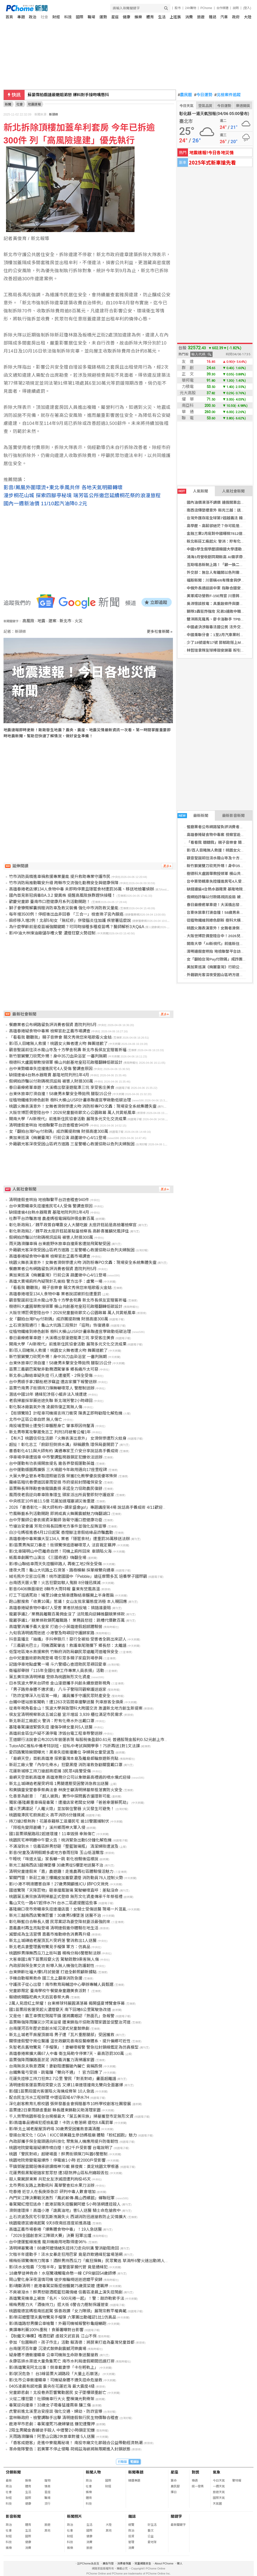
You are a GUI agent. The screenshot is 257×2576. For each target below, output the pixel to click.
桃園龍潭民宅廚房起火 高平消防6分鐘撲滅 (47, 1815)
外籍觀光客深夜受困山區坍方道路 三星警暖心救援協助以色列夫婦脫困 (72, 1144)
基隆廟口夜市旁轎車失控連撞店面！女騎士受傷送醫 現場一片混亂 (67, 1909)
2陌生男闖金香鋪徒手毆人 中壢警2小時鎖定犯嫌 (52, 2430)
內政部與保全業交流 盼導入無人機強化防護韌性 (51, 1966)
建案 (52, 621)
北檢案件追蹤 (227, 95)
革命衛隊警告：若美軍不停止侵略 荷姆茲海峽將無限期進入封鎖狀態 (70, 2449)
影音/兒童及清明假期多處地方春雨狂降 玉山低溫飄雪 (56, 1853)
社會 (44, 17)
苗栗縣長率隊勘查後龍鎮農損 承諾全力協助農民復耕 (55, 1488)
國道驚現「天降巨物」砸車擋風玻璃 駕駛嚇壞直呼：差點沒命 (63, 1890)
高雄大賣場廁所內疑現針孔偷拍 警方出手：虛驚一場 (55, 1281)
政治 (32, 17)
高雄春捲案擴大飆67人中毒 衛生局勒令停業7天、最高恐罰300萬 (66, 2053)
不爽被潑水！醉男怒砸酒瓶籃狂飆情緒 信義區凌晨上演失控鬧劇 (65, 2292)
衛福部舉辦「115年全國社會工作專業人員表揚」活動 (56, 1670)
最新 (9, 2480)
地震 (41, 621)
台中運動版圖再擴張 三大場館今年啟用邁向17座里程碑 (58, 1470)
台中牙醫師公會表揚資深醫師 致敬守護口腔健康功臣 (55, 1520)
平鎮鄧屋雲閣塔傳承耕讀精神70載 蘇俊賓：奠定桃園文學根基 (64, 2166)
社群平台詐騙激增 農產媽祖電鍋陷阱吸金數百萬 (51, 1218)
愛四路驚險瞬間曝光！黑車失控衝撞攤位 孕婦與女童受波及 (61, 1752)
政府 (236, 17)
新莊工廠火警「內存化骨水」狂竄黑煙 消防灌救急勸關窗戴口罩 (65, 1765)
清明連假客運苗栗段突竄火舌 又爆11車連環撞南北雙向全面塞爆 (66, 2085)
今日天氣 (186, 106)
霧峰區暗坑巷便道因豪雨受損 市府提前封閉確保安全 (55, 1482)
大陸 (247, 17)
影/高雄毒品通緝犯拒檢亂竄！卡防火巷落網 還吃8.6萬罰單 (61, 2122)
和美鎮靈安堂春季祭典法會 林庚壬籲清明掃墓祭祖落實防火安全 (65, 1790)
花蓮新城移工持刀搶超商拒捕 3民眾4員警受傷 (50, 1771)
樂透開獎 (243, 106)
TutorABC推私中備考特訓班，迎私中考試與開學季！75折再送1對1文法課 (74, 1746)
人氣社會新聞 (233, 491)
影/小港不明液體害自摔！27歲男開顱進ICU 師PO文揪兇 (59, 1884)
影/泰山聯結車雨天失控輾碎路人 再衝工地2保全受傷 (55, 1564)
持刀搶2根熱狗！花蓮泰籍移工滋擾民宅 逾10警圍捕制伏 (59, 1821)
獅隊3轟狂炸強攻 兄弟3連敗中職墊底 (217, 611)
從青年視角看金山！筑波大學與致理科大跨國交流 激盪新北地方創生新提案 (76, 1708)
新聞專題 (135, 2472)
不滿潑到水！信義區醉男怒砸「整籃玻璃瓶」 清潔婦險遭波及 (63, 1846)
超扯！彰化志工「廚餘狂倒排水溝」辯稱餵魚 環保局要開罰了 (63, 1444)
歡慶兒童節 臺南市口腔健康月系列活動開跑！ (49, 902)
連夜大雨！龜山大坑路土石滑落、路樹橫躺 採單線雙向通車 (61, 1570)
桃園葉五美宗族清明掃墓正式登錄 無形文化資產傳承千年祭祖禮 (65, 1896)
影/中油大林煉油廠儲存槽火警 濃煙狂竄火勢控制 (52, 933)
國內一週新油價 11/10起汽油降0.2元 (45, 503)
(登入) (247, 8)
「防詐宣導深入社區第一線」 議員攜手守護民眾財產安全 (59, 1696)
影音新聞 (13, 2516)
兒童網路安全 (143, 2563)
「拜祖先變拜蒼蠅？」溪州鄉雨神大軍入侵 (47, 1827)
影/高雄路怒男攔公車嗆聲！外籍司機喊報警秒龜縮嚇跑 (57, 2323)
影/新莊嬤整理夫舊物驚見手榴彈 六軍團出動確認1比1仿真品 (62, 2317)
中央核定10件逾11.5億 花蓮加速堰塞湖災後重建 (52, 1501)
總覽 (131, 2525)
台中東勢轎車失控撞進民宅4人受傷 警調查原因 (51, 1069)
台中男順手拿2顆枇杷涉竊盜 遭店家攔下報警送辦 (53, 1382)
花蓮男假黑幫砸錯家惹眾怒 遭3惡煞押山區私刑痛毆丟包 (59, 2173)
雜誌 (212, 17)
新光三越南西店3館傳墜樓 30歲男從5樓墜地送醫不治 (56, 1865)
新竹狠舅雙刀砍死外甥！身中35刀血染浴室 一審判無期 (58, 1056)
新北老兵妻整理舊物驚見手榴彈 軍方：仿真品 (49, 1947)
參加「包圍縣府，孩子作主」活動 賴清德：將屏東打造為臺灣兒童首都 (72, 2342)
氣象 (216, 2472)
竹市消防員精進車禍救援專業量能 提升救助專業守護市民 (59, 876)
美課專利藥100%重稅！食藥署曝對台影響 (46, 2330)
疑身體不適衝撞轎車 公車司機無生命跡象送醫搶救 (53, 2355)
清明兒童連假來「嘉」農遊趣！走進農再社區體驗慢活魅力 (61, 1871)
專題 (21, 17)
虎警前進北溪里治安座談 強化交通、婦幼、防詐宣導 (55, 2411)
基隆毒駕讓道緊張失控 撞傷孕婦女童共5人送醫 (51, 1727)
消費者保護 (124, 2563)
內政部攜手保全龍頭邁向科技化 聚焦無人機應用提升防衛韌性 (63, 2141)
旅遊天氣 (219, 2492)
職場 (91, 17)
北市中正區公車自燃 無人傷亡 (35, 1419)
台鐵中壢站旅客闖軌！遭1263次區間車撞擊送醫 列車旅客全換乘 (66, 1702)
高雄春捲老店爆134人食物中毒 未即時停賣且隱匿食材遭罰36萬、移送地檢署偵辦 (81, 889)
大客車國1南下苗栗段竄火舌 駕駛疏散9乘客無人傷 (54, 1959)
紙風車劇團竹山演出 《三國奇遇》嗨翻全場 (47, 1557)
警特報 (236, 2480)
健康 (126, 17)
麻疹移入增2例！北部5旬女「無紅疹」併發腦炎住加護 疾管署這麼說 (70, 920)
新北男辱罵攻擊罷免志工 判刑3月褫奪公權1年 (50, 1432)
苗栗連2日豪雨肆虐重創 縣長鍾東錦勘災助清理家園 (55, 2110)
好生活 (152, 2525)
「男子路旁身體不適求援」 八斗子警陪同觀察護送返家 (57, 1689)
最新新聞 (193, 815)
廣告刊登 (108, 2563)
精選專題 (134, 2480)
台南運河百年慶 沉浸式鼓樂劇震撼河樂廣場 (47, 2348)
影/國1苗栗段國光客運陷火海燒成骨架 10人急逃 (51, 2091)
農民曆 (185, 95)
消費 (189, 17)
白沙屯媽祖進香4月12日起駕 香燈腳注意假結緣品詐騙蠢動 (61, 1532)
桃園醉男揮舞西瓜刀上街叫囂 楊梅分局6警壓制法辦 (55, 1953)
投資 (131, 2536)
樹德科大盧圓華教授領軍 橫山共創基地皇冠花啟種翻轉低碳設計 (65, 1062)
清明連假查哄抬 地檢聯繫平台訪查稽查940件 (49, 1125)
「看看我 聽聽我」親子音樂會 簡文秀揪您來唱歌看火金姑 (60, 1037)
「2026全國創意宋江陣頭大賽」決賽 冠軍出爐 (50, 2235)
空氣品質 (205, 106)
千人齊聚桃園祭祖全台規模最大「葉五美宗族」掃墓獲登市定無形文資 (71, 2116)
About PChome (164, 2563)
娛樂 (138, 17)
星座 (115, 17)
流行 (47, 2503)
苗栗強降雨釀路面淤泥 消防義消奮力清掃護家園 (51, 2060)
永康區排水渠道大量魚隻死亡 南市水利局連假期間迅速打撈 (61, 2361)
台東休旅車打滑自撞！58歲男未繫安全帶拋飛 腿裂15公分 (60, 1094)
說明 (236, 8)
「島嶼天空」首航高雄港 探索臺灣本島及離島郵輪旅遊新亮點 (63, 1758)
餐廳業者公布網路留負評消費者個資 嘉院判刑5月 (53, 1025)
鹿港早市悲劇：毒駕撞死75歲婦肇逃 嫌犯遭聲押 (52, 2424)
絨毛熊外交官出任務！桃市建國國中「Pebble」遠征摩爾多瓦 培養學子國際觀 (78, 1576)
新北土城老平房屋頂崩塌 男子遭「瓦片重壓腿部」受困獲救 (61, 2035)
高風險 (28, 621)
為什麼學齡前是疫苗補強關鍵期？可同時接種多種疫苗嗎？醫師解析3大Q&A (76, 927)
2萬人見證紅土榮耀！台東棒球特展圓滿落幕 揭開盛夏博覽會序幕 (67, 2003)
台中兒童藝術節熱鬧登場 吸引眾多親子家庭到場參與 (55, 1658)
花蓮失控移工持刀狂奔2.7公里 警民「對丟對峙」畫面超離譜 (62, 2079)
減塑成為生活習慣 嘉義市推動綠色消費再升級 (49, 1934)
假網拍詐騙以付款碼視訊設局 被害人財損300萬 (51, 1081)
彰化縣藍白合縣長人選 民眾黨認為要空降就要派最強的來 (59, 1922)
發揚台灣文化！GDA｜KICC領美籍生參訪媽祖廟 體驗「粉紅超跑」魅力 (73, 2135)
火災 (79, 621)
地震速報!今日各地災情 (211, 152)
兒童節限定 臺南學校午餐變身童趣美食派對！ (49, 1991)
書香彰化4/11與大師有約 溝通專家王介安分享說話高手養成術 (63, 1451)
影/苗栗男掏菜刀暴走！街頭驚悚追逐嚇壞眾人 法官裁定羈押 (62, 1545)
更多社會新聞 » (160, 631)
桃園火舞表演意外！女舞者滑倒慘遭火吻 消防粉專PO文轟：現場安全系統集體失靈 (83, 1106)
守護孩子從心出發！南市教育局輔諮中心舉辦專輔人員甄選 (61, 1984)
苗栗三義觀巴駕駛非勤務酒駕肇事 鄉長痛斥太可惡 (53, 1369)
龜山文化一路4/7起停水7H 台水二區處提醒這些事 (53, 1903)
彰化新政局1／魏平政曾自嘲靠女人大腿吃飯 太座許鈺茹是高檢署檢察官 (73, 1225)
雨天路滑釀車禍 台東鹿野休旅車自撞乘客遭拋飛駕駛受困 (59, 1244)
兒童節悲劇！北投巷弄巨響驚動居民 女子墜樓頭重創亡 (57, 2392)
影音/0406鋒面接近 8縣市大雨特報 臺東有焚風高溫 (54, 1589)
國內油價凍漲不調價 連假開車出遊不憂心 (221, 502)
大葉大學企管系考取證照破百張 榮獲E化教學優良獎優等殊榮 (63, 1476)
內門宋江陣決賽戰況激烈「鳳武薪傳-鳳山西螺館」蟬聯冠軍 (62, 2198)
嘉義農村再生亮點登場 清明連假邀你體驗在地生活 (53, 1928)
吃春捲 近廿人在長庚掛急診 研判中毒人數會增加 (52, 2192)
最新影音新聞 (233, 815)
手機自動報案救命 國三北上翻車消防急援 (45, 1978)
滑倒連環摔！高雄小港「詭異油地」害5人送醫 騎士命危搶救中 (65, 2210)
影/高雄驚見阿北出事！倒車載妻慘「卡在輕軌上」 (53, 2367)
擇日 (174, 2492)
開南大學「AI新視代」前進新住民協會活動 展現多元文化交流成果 (67, 1119)
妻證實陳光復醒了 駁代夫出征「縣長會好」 (66, 95)
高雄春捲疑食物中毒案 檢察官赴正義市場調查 (49, 1031)
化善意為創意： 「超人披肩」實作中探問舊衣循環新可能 (59, 1796)
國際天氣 (219, 2498)
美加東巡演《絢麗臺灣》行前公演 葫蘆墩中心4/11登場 (57, 1138)
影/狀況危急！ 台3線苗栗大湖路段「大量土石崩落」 (55, 2374)
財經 (56, 17)
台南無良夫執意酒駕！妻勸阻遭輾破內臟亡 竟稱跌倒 (55, 2066)
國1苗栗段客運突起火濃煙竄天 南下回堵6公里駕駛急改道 (60, 2009)
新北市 (65, 621)
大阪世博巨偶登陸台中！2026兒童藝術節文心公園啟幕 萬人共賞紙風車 (72, 1112)
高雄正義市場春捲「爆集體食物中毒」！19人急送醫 (55, 2229)
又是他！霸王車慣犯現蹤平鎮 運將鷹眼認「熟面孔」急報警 (61, 2016)
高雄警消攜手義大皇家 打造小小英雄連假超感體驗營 (55, 1627)
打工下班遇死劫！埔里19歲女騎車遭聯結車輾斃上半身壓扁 (61, 1595)
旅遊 (201, 17)
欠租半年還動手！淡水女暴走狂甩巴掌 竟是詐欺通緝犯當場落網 (65, 2254)
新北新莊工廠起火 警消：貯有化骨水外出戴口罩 (51, 1721)
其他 (47, 2530)
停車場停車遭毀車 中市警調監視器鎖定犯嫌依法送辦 (55, 1457)
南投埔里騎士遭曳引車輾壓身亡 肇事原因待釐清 (51, 1426)
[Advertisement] (90, 791)
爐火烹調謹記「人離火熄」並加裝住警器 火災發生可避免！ (61, 1809)
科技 (68, 17)
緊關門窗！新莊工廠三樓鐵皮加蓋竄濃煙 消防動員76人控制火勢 (66, 1878)
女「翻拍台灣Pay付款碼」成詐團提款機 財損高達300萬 (58, 1131)
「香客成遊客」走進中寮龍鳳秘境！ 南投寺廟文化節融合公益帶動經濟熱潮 (76, 2443)
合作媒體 (222, 8)
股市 (178, 8)
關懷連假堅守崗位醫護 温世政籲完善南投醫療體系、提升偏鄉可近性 (70, 2041)
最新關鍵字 (178, 2525)
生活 (162, 17)
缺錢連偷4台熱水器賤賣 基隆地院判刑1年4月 (49, 1075)
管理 (131, 2542)
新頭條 (53, 114)
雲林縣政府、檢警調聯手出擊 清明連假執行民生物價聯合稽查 (63, 2418)
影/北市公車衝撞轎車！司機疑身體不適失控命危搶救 (55, 2380)
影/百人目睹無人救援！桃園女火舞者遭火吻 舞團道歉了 (58, 1043)
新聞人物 (93, 2472)
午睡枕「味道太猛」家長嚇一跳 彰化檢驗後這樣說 (53, 1859)
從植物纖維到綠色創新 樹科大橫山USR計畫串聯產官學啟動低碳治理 (70, 1100)
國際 (79, 17)
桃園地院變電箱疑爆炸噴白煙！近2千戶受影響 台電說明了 (61, 2148)
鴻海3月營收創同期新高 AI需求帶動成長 (220, 557)
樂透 (195, 2480)
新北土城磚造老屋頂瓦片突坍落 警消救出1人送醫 (53, 1940)
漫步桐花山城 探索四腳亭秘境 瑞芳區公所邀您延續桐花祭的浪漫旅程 (82, 495)
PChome (206, 8)
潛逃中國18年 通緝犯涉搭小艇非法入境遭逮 (48, 1394)
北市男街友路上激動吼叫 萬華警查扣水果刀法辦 (51, 2185)
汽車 (224, 17)
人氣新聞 (192, 491)
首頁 (9, 17)
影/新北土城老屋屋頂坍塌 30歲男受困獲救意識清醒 (54, 2129)
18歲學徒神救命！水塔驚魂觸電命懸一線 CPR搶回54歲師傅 (62, 2273)
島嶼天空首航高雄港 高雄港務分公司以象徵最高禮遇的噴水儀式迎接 (70, 1777)
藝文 (151, 2530)
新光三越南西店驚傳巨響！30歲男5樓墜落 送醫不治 (55, 1915)
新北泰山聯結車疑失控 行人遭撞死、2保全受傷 (51, 1375)
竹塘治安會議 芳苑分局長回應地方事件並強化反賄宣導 (57, 1526)
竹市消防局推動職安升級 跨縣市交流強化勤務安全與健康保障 (63, 883)
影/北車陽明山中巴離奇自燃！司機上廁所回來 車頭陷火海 (60, 1551)
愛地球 (152, 2542)
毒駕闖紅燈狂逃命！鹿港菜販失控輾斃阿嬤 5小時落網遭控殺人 (65, 2204)
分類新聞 (13, 2472)
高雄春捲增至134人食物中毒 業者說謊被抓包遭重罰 (55, 1294)
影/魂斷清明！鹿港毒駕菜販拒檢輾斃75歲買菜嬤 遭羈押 (58, 2286)
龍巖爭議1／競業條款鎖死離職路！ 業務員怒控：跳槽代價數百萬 (67, 1620)
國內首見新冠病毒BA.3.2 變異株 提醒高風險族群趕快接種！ (62, 895)
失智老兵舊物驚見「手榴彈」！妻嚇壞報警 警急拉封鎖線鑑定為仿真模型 (74, 2047)
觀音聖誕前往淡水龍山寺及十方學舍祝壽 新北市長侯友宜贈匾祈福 (67, 1050)
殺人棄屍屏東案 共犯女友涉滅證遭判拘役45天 (50, 2179)
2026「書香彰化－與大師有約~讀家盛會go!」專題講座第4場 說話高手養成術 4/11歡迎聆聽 (90, 1507)
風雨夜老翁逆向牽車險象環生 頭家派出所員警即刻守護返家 (61, 1495)
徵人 (179, 2563)
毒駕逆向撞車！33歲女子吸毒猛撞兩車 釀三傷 (50, 2405)
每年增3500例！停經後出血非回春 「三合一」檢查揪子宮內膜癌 (66, 914)
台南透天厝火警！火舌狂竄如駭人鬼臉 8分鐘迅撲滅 (55, 1583)
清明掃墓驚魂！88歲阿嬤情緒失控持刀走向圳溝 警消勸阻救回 (64, 2248)
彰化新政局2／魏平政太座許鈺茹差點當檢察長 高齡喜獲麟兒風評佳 (69, 1231)
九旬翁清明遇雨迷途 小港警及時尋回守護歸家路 (51, 1633)
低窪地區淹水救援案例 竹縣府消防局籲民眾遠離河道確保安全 (63, 1652)
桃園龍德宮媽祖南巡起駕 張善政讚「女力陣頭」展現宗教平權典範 (67, 2311)
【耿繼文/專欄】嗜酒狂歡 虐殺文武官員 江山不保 (53, 2336)
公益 (151, 2536)
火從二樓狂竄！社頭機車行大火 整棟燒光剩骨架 (51, 2399)
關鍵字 (176, 2516)
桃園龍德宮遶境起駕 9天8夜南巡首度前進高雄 (50, 2223)
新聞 (8, 104)
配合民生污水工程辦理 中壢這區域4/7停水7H (49, 2097)
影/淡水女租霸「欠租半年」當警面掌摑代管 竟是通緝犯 (58, 2267)
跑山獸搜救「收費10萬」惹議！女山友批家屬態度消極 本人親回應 (68, 1601)
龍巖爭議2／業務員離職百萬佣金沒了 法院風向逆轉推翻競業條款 (67, 1614)
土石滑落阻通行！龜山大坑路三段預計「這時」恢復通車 (59, 1325)
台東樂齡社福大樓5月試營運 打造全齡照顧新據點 (53, 1972)
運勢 (103, 17)
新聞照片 (74, 2516)
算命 (174, 2480)
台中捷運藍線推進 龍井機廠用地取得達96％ (48, 2242)
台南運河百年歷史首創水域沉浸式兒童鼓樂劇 (49, 2028)
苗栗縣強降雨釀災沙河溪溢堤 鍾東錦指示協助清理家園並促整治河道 (70, 2022)
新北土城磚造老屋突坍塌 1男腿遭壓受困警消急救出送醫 (59, 1783)
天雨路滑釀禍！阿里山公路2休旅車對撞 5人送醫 (52, 2436)
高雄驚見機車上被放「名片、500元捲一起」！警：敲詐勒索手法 (66, 2298)
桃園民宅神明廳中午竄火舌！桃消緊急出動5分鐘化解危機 (60, 1840)
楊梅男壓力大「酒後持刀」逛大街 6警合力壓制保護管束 (59, 2305)
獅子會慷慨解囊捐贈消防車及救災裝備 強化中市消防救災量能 (63, 908)
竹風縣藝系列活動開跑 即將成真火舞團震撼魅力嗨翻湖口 (59, 1513)
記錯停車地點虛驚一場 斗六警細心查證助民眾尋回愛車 (57, 1664)
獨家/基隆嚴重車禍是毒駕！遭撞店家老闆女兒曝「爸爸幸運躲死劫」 (70, 1802)
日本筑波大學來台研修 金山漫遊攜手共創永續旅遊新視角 (59, 1683)
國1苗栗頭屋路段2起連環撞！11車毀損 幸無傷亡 (52, 1834)
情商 (47, 2486)
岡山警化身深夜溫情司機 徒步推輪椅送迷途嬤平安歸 (55, 2279)
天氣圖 (217, 2503)
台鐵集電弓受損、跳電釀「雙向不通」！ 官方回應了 (55, 2072)
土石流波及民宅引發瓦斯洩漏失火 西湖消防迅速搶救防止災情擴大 (67, 2217)
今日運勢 (203, 95)
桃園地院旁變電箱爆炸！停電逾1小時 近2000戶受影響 (57, 2160)
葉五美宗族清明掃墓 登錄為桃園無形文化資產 (49, 1677)
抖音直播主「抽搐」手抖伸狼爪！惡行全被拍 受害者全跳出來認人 (67, 1639)
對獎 (195, 2472)
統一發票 (198, 2486)
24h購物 (190, 8)
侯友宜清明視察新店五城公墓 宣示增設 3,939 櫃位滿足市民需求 (66, 1714)
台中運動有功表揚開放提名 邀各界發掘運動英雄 (51, 1463)
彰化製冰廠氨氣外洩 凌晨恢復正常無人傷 (45, 1407)
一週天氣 (219, 2486)
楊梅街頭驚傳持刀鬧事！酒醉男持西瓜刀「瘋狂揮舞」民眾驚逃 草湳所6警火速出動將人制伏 (91, 2261)
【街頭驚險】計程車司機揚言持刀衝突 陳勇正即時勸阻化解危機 (65, 1413)
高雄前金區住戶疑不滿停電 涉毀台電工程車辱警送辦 (55, 1733)
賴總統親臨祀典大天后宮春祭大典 (39, 1997)
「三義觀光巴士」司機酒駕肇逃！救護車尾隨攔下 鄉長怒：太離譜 (67, 1645)
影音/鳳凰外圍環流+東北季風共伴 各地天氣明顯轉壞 (63, 487)
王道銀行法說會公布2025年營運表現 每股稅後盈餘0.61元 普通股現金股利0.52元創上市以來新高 (94, 1740)
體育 (150, 17)
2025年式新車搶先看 (212, 162)
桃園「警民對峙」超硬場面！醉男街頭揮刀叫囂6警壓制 (58, 2154)
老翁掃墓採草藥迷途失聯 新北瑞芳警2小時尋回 (51, 1400)
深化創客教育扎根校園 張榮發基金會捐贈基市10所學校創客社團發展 (70, 2104)
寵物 (47, 2480)
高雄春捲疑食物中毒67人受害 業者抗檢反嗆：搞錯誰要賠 (60, 1608)
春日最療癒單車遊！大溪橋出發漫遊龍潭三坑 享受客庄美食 (61, 1087)
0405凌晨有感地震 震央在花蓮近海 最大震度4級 (52, 2386)
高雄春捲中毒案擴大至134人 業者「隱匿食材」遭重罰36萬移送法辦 (69, 1539)
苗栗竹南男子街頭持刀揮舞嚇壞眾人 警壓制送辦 (51, 1388)
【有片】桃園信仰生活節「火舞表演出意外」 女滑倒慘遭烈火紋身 (67, 1438)
